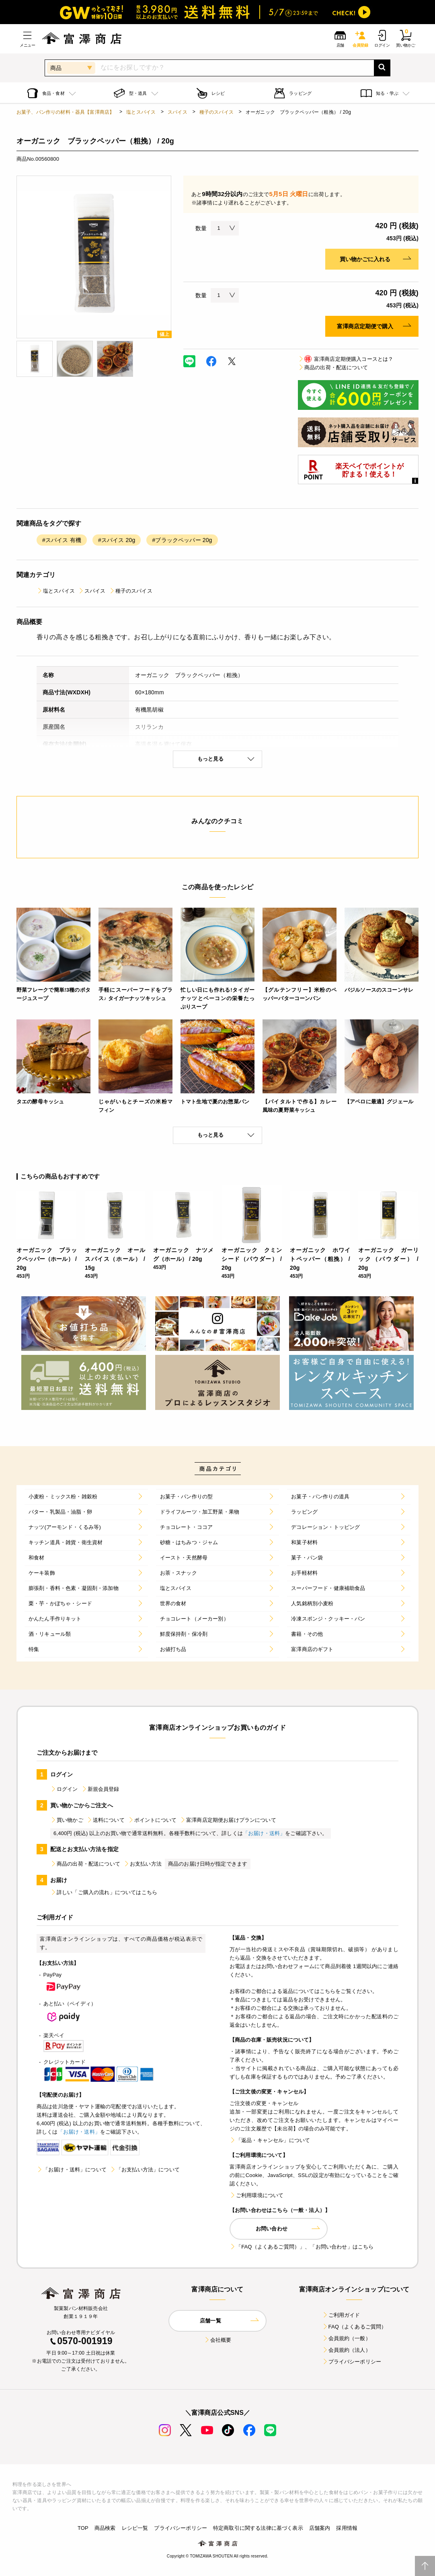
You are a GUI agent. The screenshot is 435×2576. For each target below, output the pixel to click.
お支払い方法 (142, 1864)
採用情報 (346, 2528)
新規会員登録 (100, 1789)
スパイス (177, 112)
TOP (83, 2528)
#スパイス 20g (116, 540)
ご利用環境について (256, 2195)
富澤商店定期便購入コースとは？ (345, 359)
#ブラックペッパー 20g (182, 540)
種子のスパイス (216, 112)
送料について (105, 1820)
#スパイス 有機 (61, 540)
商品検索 (105, 2528)
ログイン (64, 1789)
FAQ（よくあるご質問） (354, 2327)
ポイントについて (152, 1820)
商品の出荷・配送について (333, 367)
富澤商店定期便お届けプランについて (228, 1820)
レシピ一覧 (135, 2528)
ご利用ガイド (341, 2315)
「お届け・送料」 (264, 1833)
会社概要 (218, 2340)
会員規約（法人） (346, 2350)
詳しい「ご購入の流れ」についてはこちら (103, 1892)
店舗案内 (319, 2528)
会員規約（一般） (346, 2338)
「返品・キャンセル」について (270, 2140)
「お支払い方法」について (145, 2170)
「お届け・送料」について (72, 2170)
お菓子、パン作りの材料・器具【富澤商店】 (65, 112)
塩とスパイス (141, 112)
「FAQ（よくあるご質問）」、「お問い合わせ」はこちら (301, 2247)
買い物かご (66, 1820)
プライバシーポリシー (352, 2362)
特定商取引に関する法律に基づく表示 (258, 2528)
